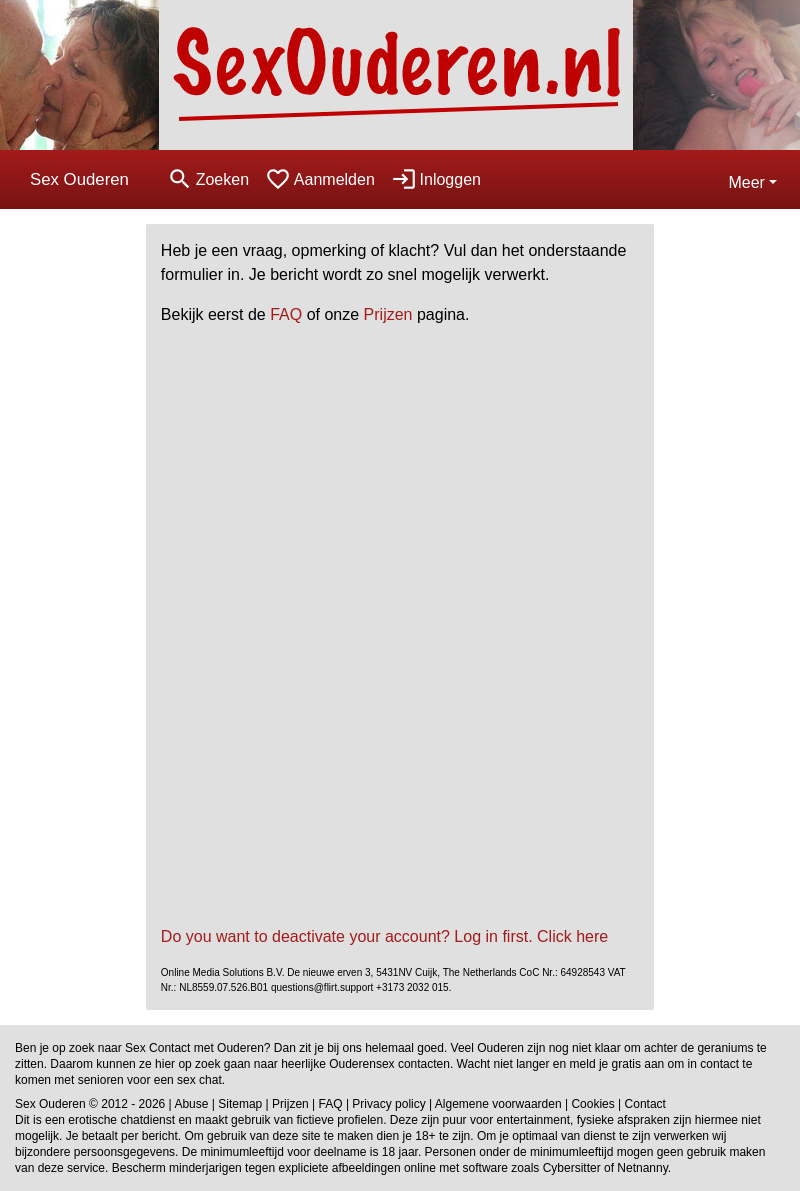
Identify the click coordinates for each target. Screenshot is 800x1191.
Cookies (592, 1104)
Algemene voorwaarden (498, 1104)
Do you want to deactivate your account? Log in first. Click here (384, 936)
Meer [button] (746, 182)
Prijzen (388, 314)
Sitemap (240, 1104)
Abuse (191, 1104)
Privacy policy (388, 1104)
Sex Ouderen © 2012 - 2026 (90, 1104)
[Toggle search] (208, 179)
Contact (645, 1104)
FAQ (286, 314)
